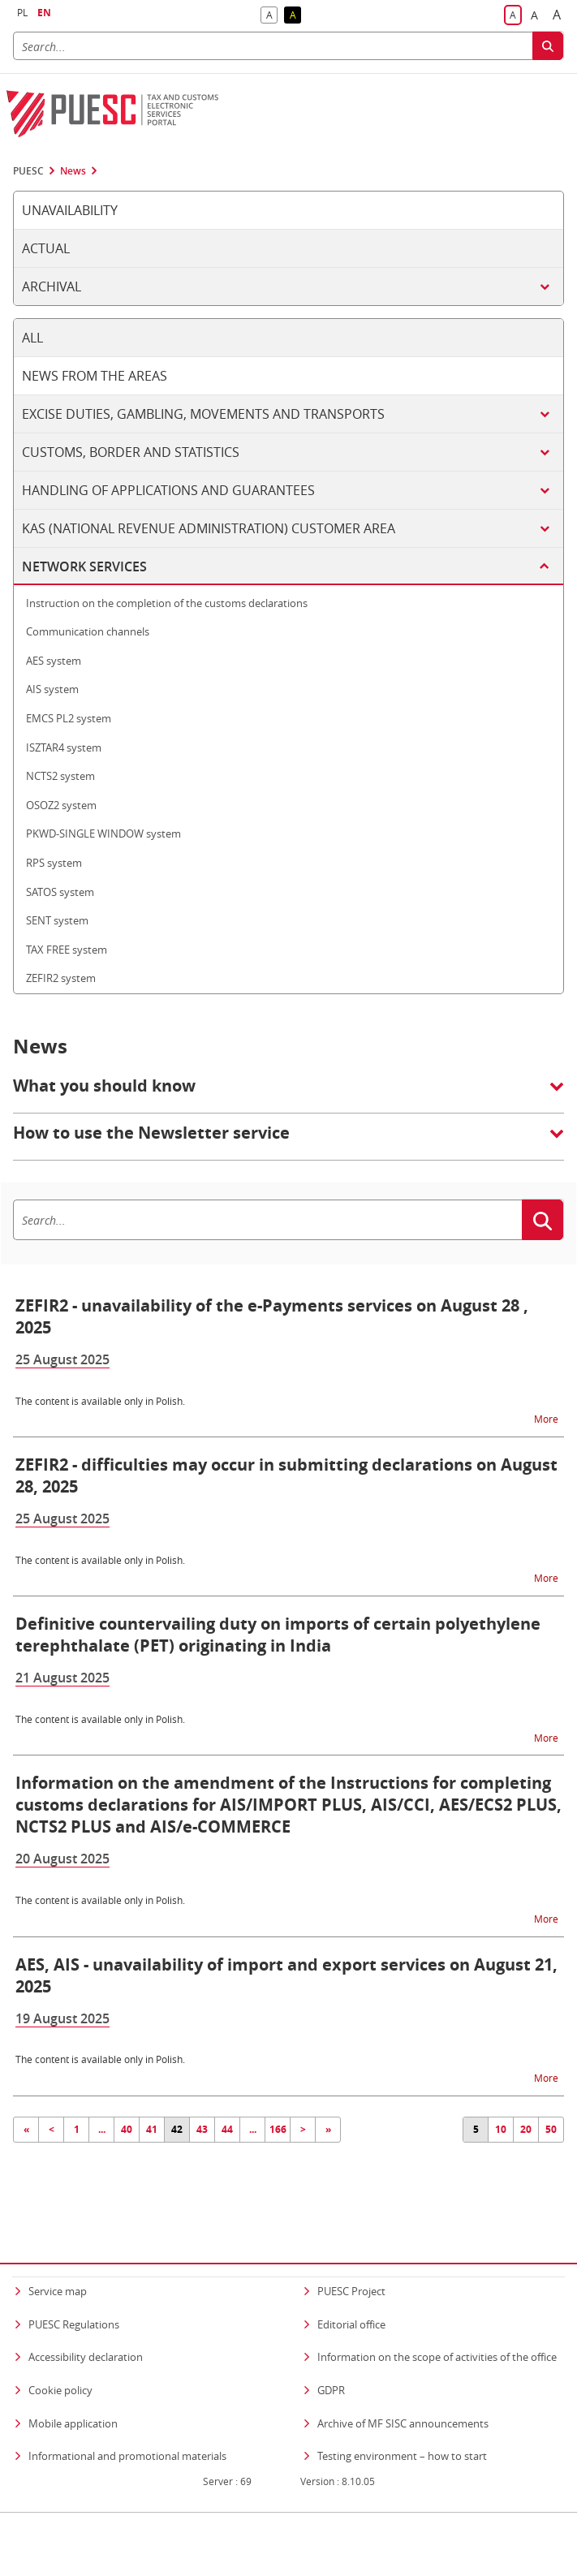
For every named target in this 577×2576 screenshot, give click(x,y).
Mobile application (73, 2391)
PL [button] (22, 12)
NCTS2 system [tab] (60, 776)
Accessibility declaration (85, 2326)
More (547, 1418)
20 (526, 2129)
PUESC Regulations (73, 2292)
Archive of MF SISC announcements (403, 2391)
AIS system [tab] (52, 689)
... (101, 2129)
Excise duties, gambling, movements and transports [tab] (203, 414)
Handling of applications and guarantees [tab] (168, 490)
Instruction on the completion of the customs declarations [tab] (167, 603)
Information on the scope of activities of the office (437, 2325)
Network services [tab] (84, 566)
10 (500, 2129)
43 (202, 2129)
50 (551, 2129)
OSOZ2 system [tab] (61, 805)
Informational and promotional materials (127, 2424)
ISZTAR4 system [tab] (63, 747)
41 (151, 2129)
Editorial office (351, 2292)
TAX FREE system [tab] (66, 949)
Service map (57, 2259)
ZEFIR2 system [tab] (61, 978)
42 (177, 2129)
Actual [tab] (46, 248)
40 (126, 2129)
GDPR (331, 2358)
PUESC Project (351, 2259)
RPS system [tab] (54, 862)
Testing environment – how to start (402, 2424)
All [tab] (32, 338)
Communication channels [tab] (87, 631)
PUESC (28, 171)
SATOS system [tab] (60, 892)
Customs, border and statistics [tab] (130, 452)
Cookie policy (60, 2358)
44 (227, 2129)
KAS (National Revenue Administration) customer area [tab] (208, 528)
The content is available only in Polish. (100, 1400)
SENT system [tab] (57, 920)
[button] (288, 1094)
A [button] (272, 16)
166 (277, 2129)
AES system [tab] (53, 660)
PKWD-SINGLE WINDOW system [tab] (103, 833)
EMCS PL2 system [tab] (68, 718)
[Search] (272, 46)
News (73, 171)
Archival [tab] (51, 286)
